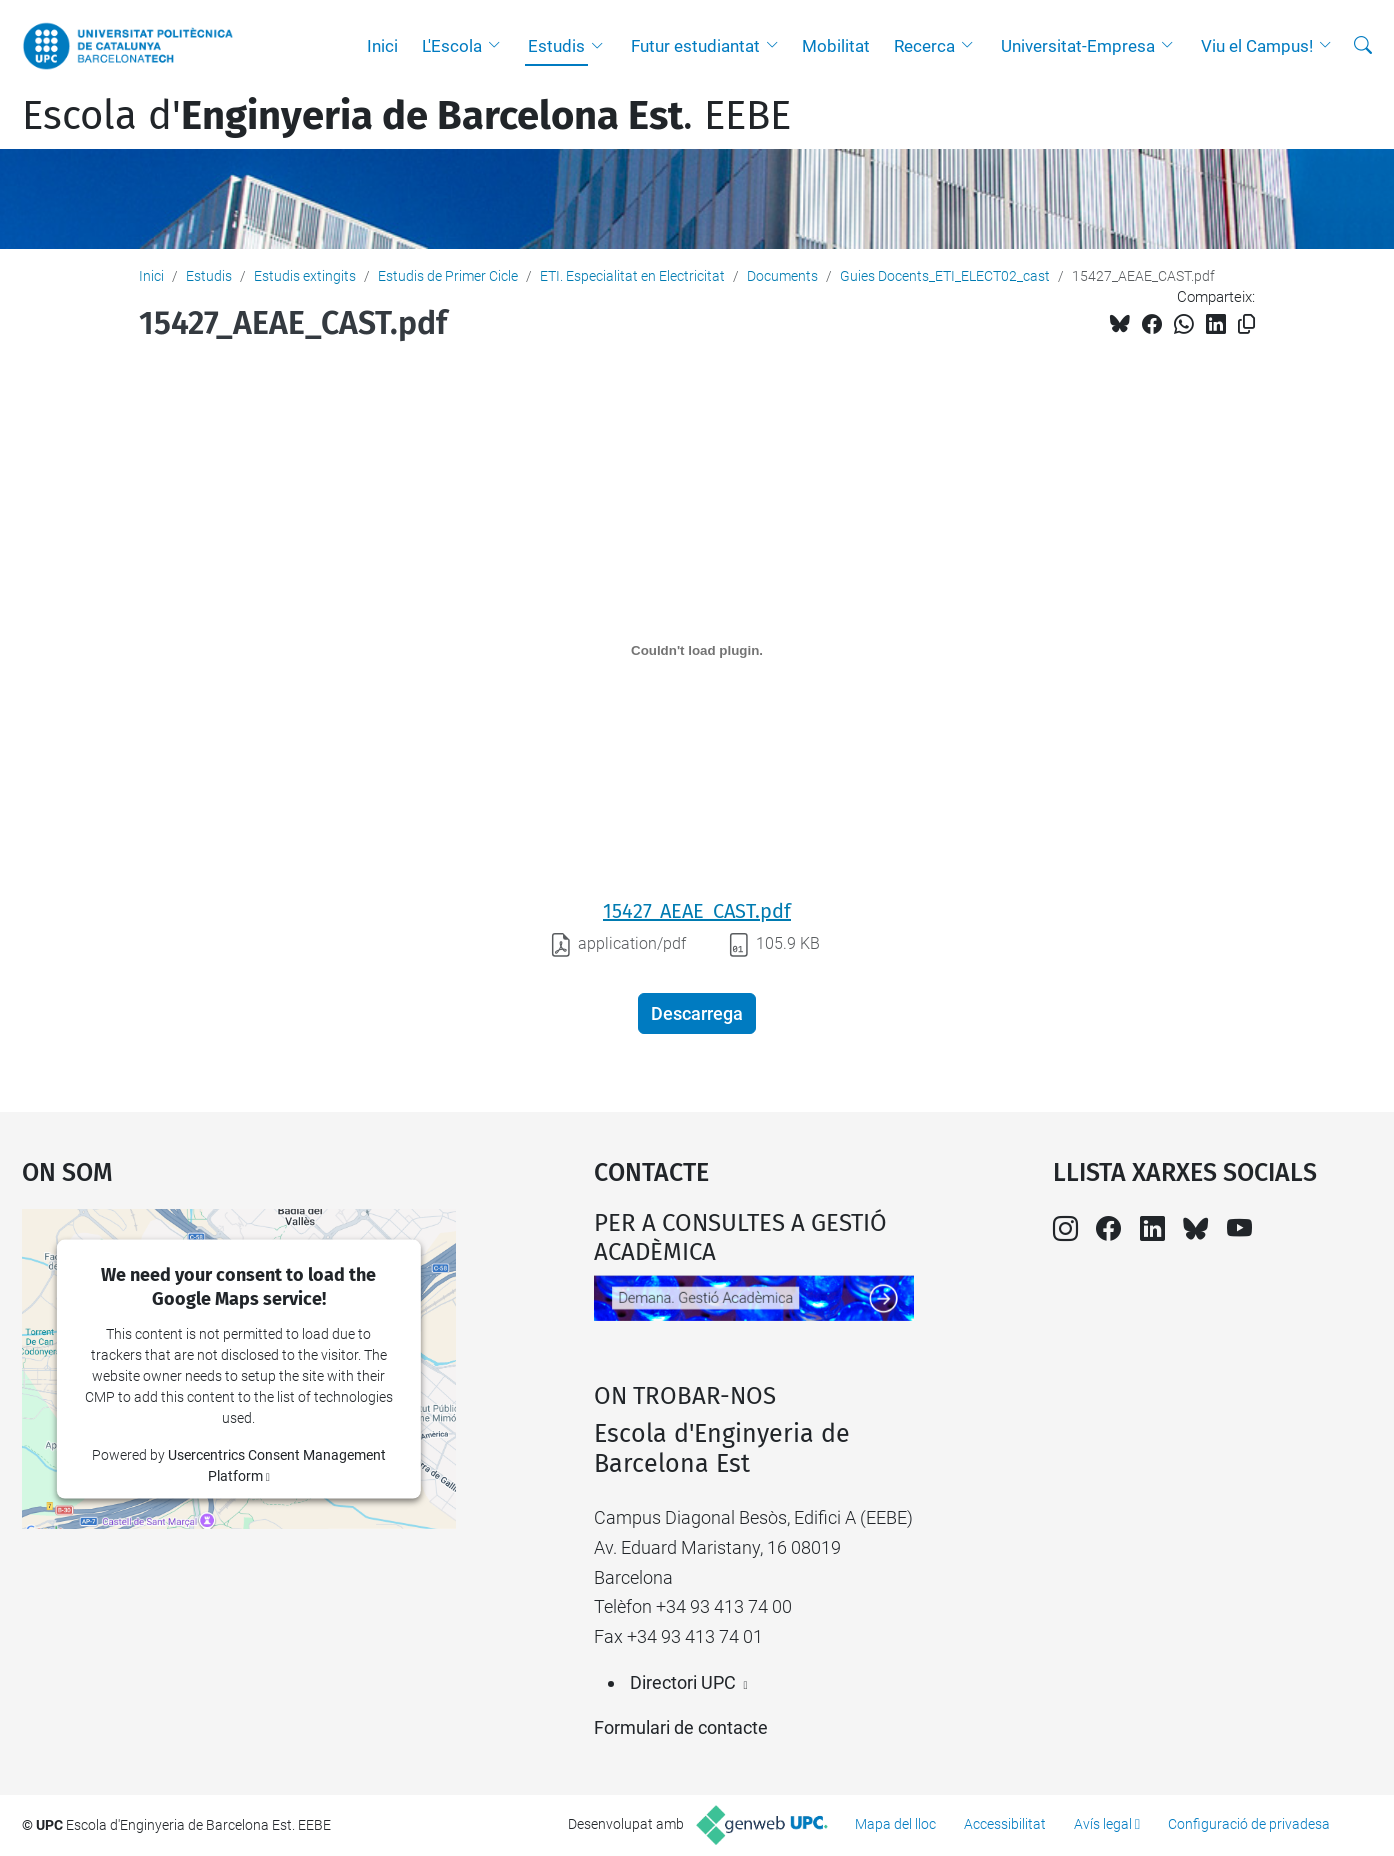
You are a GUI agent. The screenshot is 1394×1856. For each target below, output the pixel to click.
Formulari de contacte (681, 1727)
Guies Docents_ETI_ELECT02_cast (945, 276)
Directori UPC (683, 1682)
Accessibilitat (1005, 1824)
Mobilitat (836, 46)
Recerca (924, 46)
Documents (782, 276)
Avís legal (1103, 1824)
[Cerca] (1363, 46)
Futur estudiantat (695, 46)
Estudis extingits (305, 276)
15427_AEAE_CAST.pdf (697, 911)
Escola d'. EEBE (406, 116)
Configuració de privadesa (1249, 1824)
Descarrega (697, 1013)
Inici (382, 46)
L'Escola (452, 46)
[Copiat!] (1246, 324)
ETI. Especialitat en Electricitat (632, 276)
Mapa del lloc (895, 1824)
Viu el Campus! (1257, 46)
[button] (499, 46)
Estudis (556, 46)
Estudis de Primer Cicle (448, 276)
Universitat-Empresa (1078, 46)
